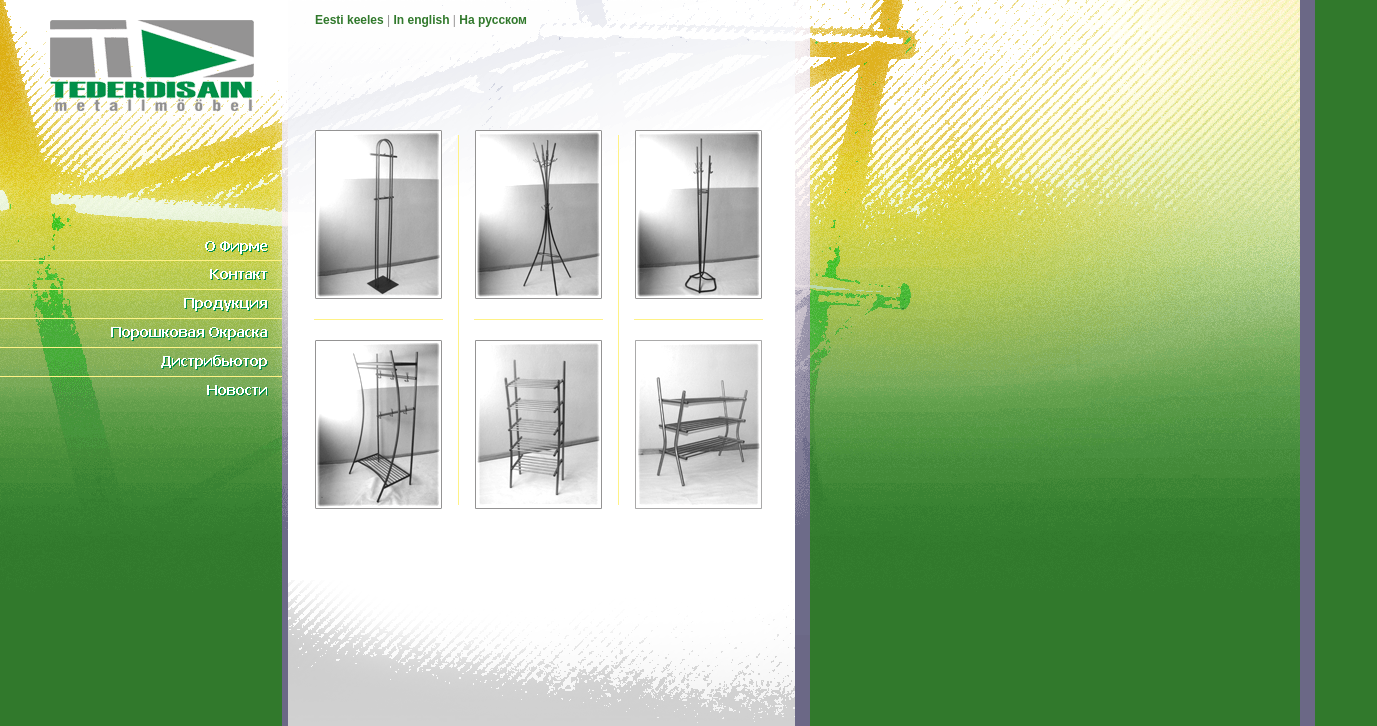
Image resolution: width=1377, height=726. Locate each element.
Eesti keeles (349, 20)
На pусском (493, 20)
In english (422, 20)
